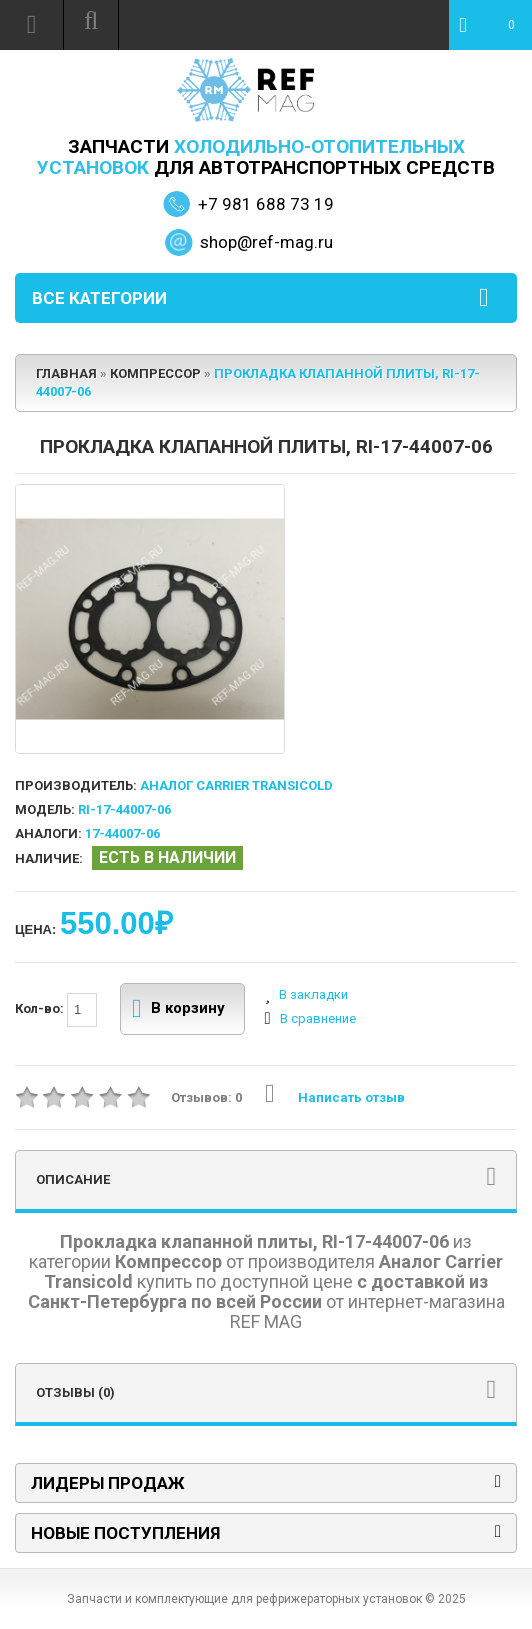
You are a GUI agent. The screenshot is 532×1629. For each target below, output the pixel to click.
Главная (66, 373)
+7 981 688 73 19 (266, 204)
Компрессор (155, 373)
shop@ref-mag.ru (266, 242)
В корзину (178, 1009)
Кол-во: (56, 1010)
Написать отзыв (335, 1097)
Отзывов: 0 (206, 1097)
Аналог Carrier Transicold (236, 785)
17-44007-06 (122, 833)
